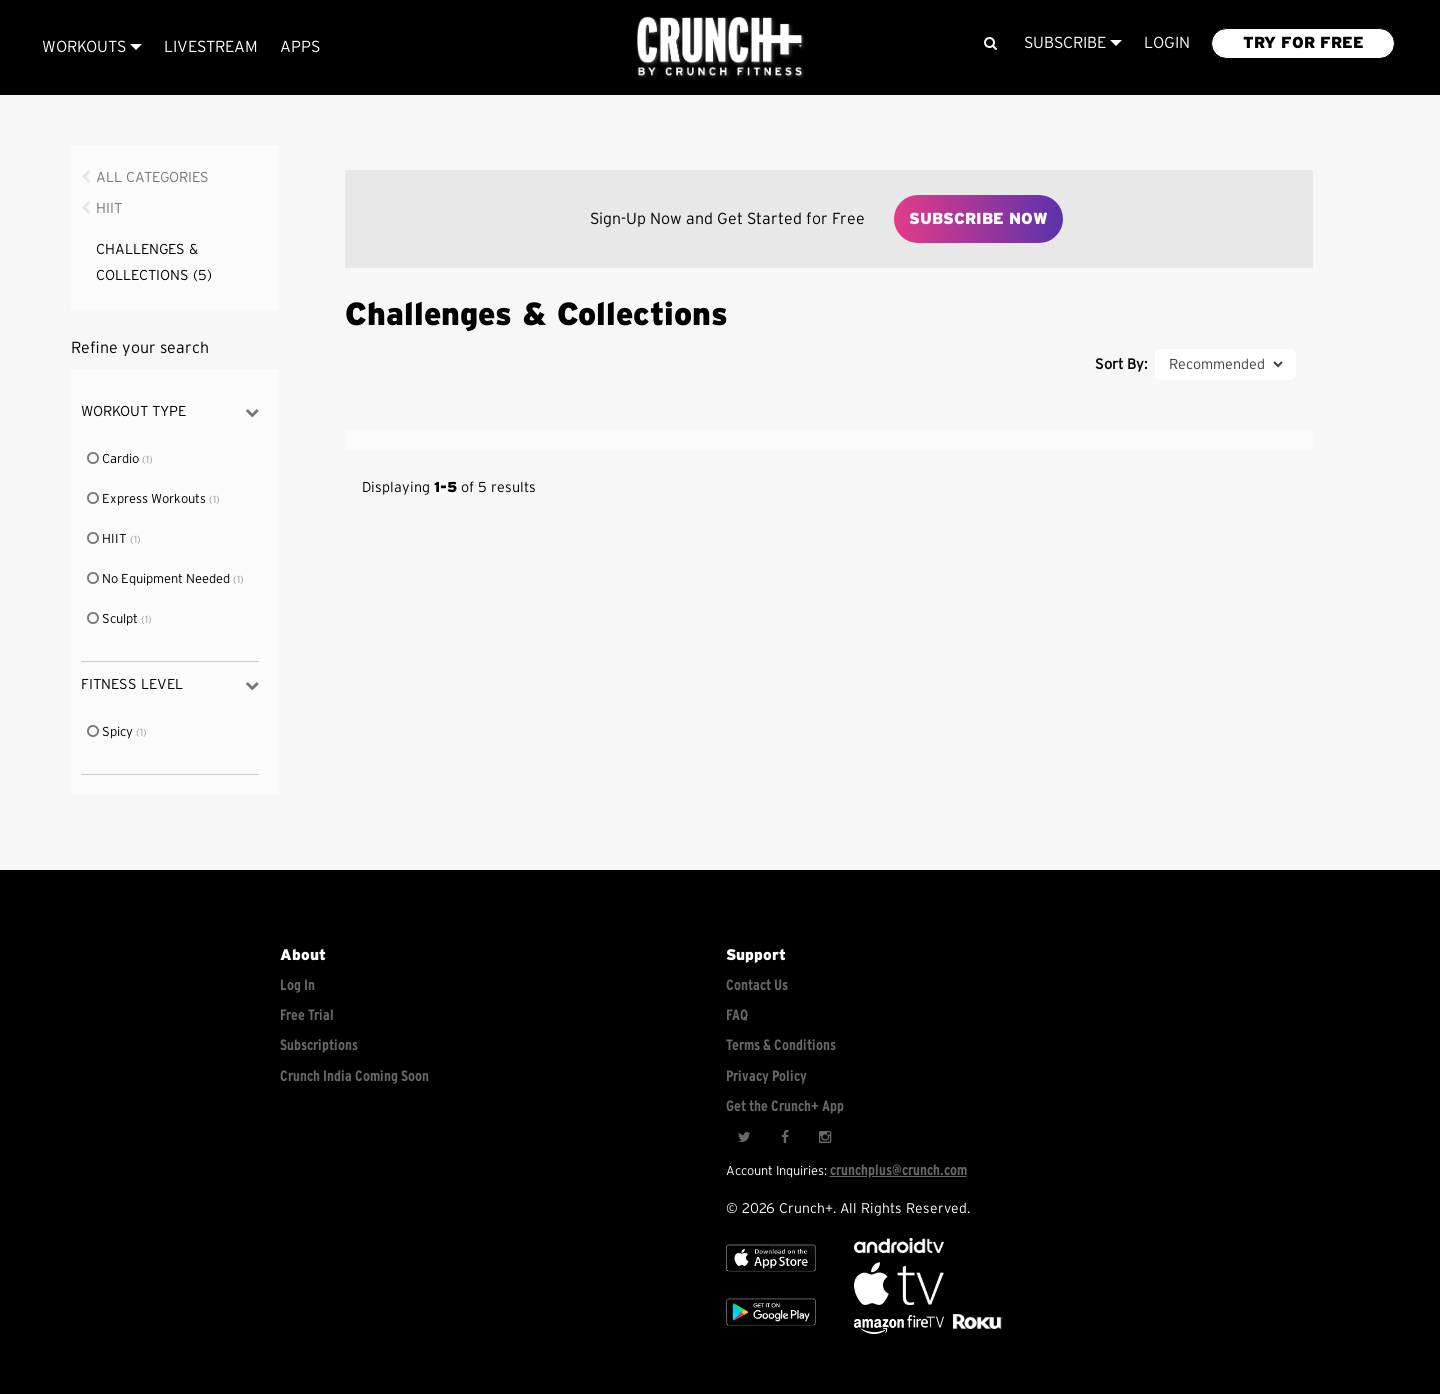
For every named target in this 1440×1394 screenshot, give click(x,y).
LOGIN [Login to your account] (1167, 43)
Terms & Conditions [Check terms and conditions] (781, 1045)
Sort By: (1121, 364)
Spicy (111, 732)
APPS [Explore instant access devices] (300, 47)
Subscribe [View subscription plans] (1073, 43)
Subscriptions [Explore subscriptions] (319, 1045)
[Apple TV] (771, 1275)
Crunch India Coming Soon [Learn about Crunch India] (354, 1076)
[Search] (989, 43)
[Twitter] (744, 1138)
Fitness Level (169, 685)
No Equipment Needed (159, 579)
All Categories (152, 177)
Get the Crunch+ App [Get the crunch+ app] (785, 1106)
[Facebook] (784, 1138)
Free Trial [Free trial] (307, 1015)
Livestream (211, 47)
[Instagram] (824, 1138)
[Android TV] (899, 1248)
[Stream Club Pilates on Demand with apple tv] (975, 1329)
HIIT (109, 208)
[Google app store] (771, 1329)
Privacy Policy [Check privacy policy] (766, 1076)
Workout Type (169, 412)
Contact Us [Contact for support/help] (757, 985)
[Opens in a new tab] (900, 1329)
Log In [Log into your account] (297, 985)
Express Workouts (147, 499)
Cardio (114, 459)
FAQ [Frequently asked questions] (737, 1015)
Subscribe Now (978, 219)
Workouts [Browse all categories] (92, 47)
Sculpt (113, 619)
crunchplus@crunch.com (898, 1170)
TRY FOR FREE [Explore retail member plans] (1303, 43)
